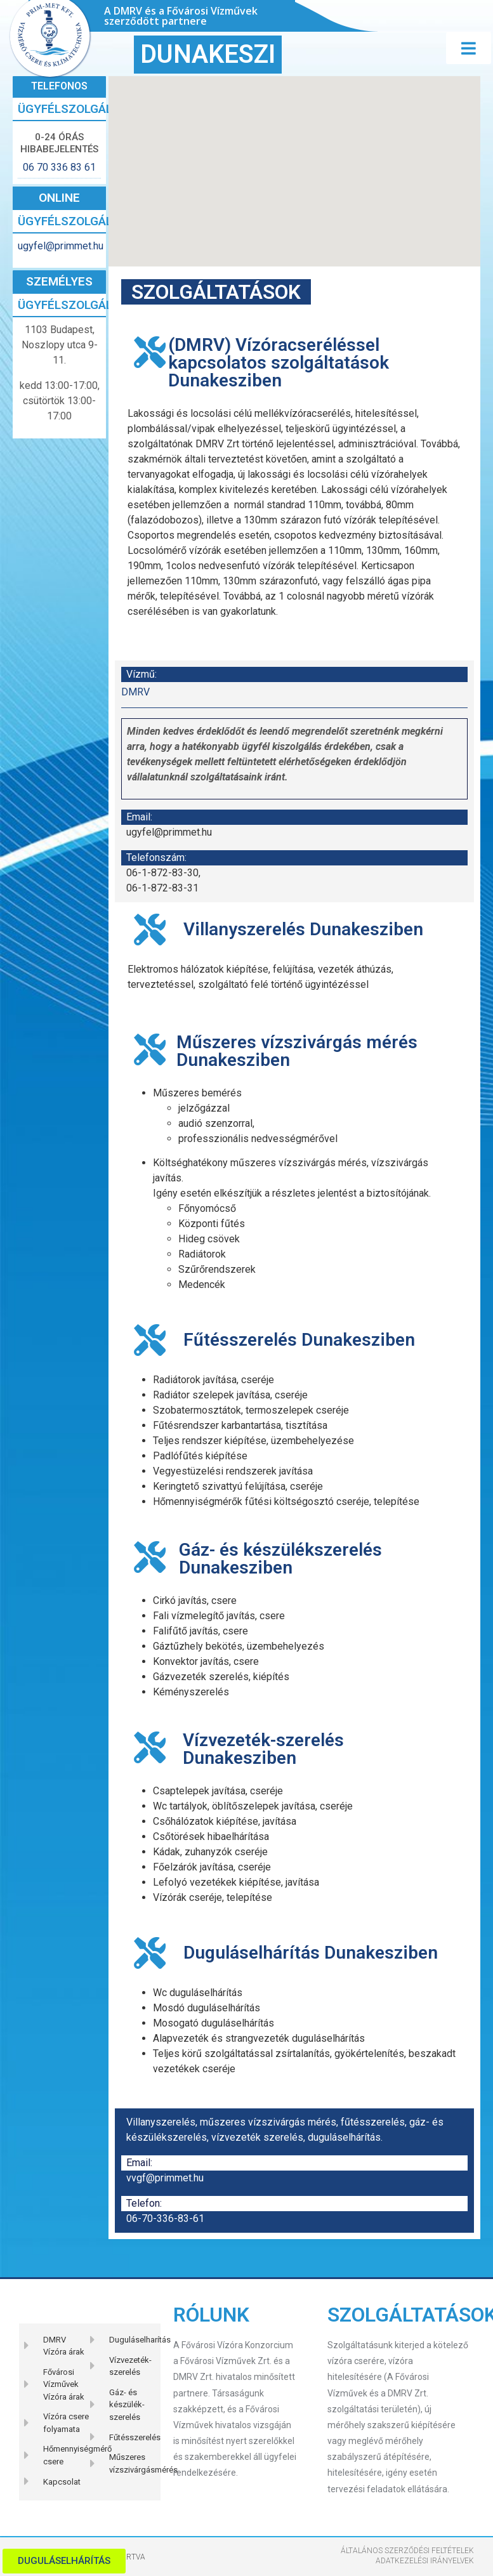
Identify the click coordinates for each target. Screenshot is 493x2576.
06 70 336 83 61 (59, 167)
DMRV (135, 692)
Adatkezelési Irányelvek (425, 2561)
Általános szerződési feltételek (407, 2550)
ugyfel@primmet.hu (59, 246)
